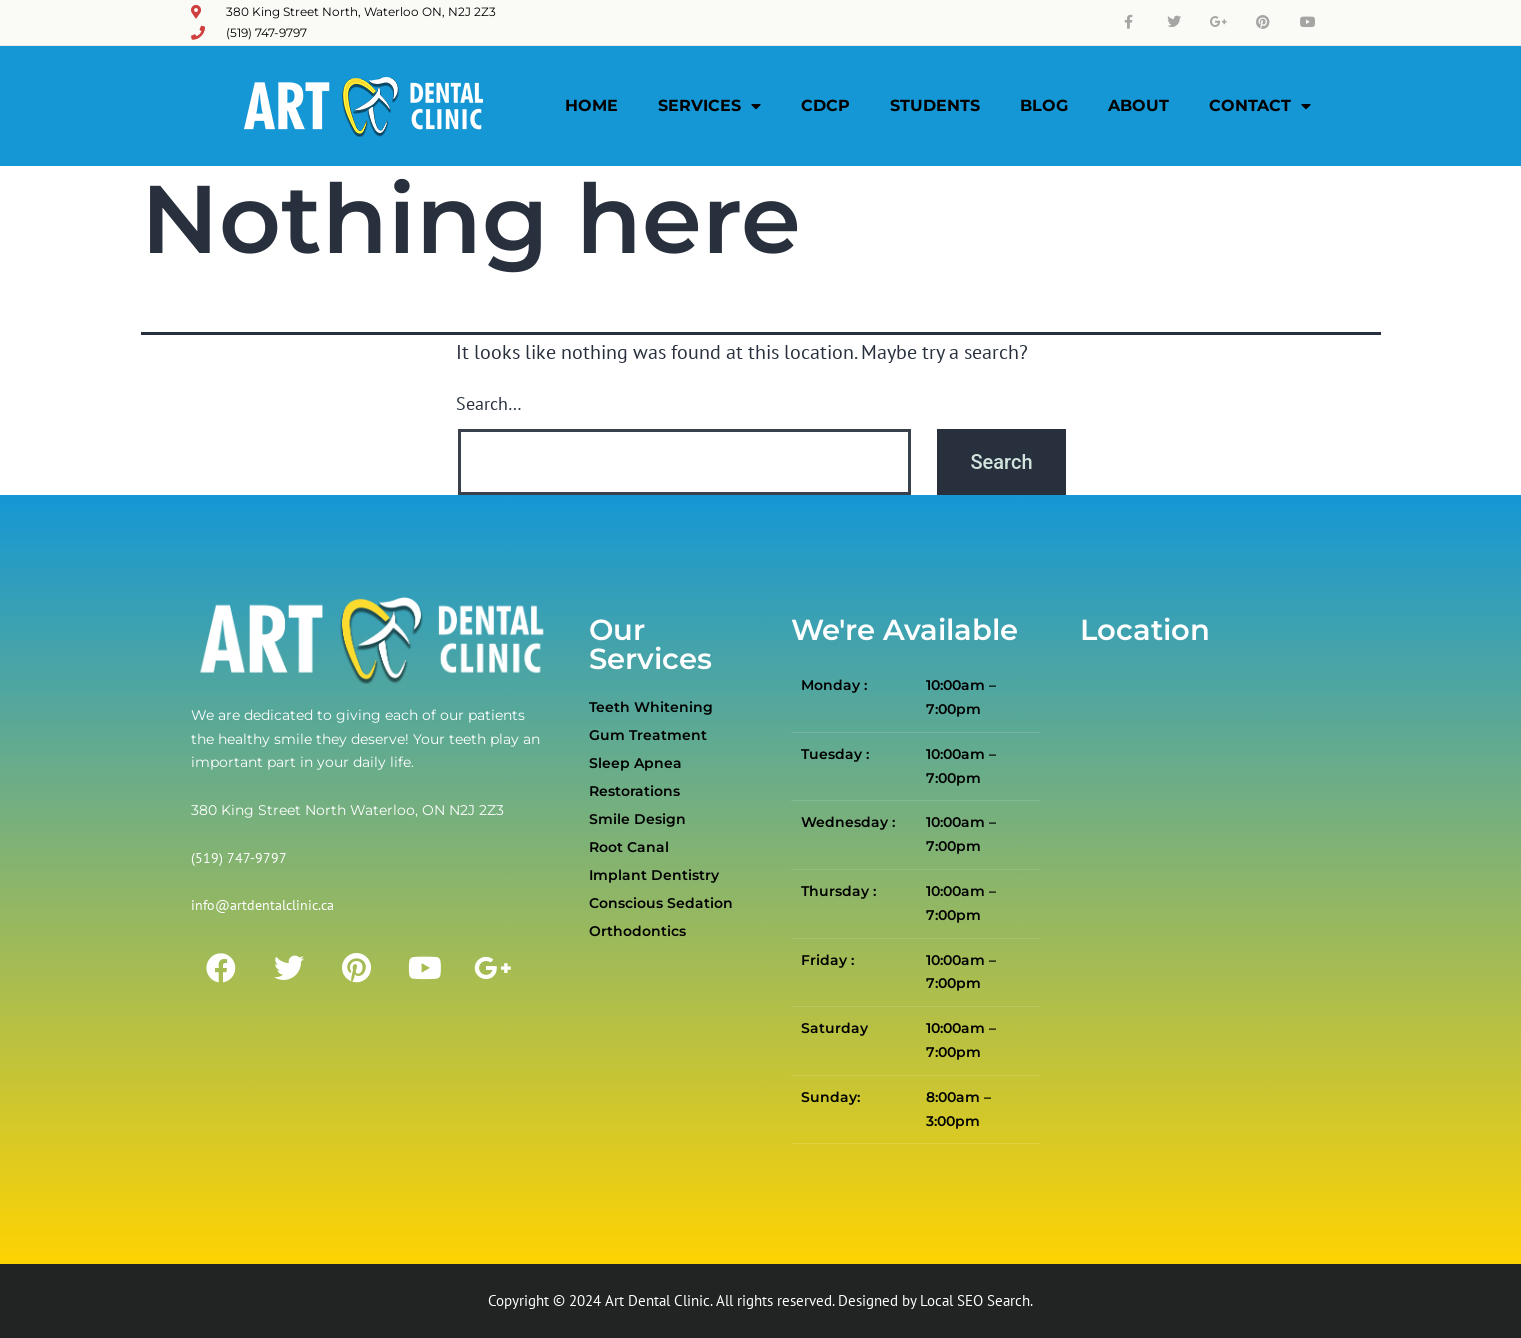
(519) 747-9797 (239, 858)
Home (591, 105)
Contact (1260, 106)
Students (935, 105)
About (1138, 105)
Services (709, 106)
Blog (1044, 105)
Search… (489, 403)
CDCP (825, 105)
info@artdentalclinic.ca (262, 905)
